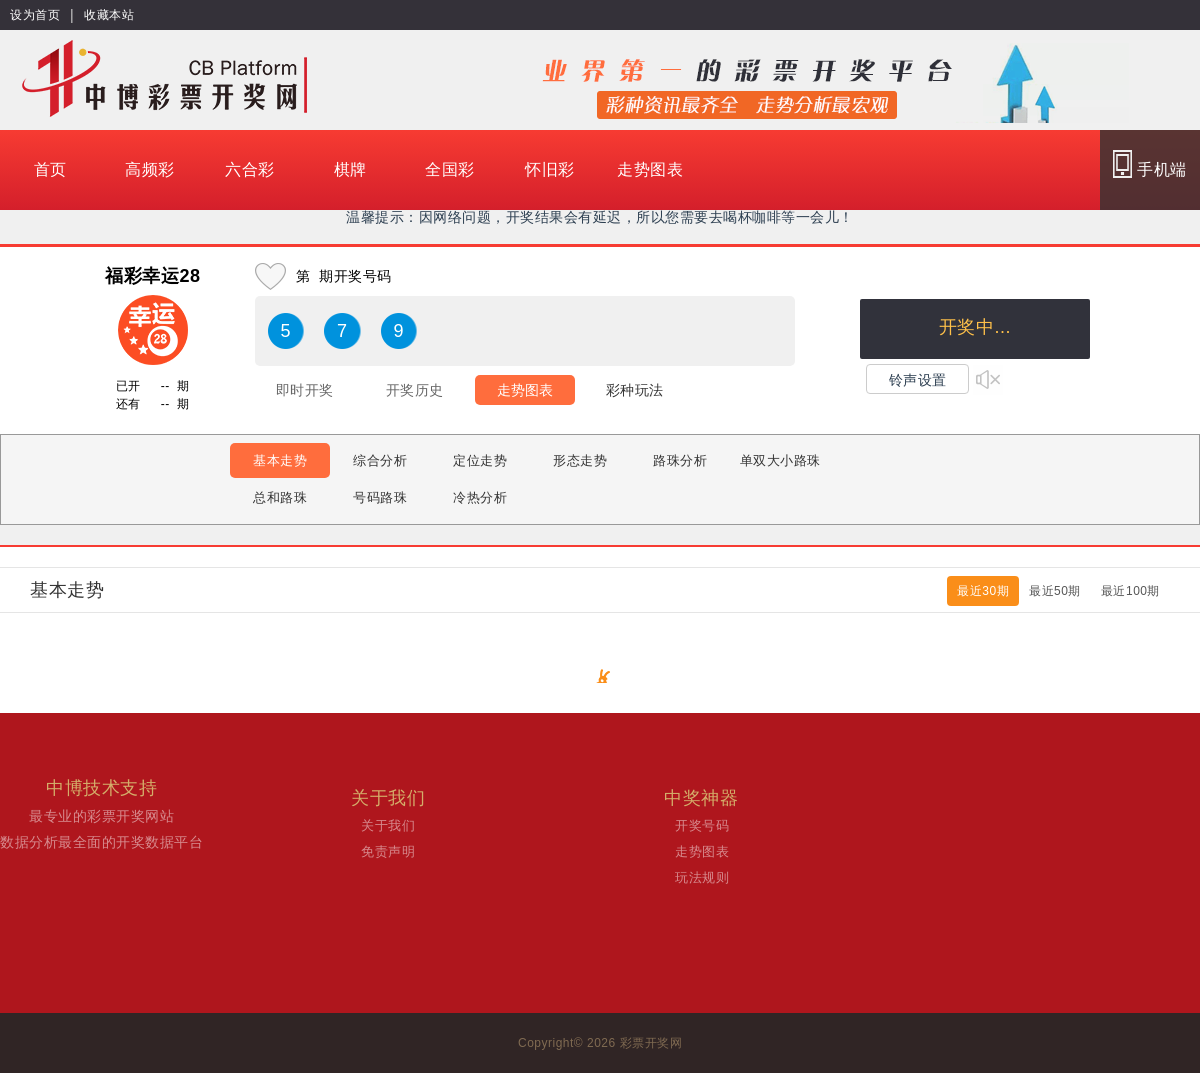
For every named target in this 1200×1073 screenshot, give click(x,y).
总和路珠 (280, 497)
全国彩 (450, 169)
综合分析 (380, 460)
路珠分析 (680, 460)
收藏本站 (109, 15)
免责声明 (388, 851)
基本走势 (280, 460)
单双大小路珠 (780, 460)
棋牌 (350, 169)
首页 (50, 169)
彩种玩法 (635, 390)
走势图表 (650, 169)
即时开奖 (305, 390)
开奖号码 (702, 825)
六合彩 (250, 169)
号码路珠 (380, 497)
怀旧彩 (550, 169)
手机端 (1149, 164)
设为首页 (35, 15)
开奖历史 (415, 390)
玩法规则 (702, 877)
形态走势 (580, 460)
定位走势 (480, 460)
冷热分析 (480, 497)
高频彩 (150, 169)
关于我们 (388, 825)
